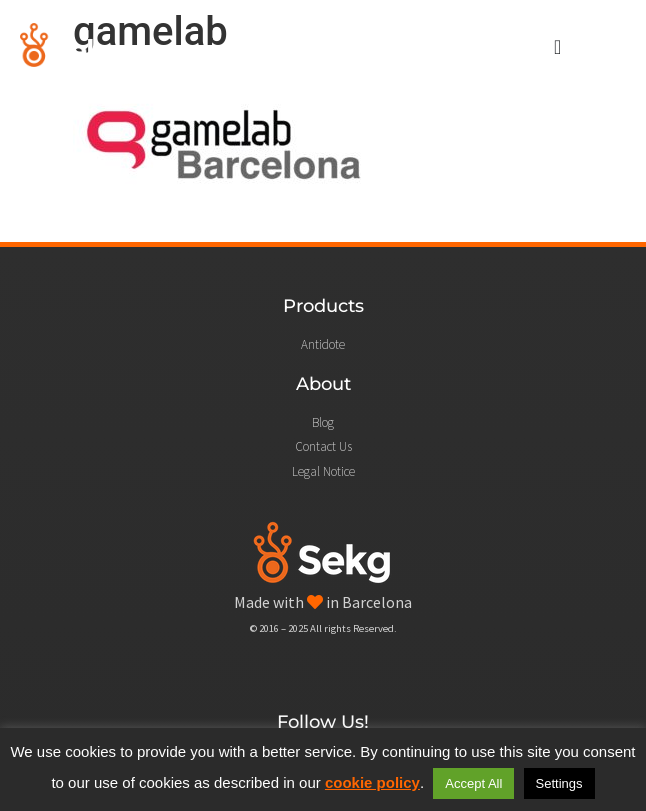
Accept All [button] (473, 783)
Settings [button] (559, 783)
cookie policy (372, 782)
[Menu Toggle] (557, 47)
